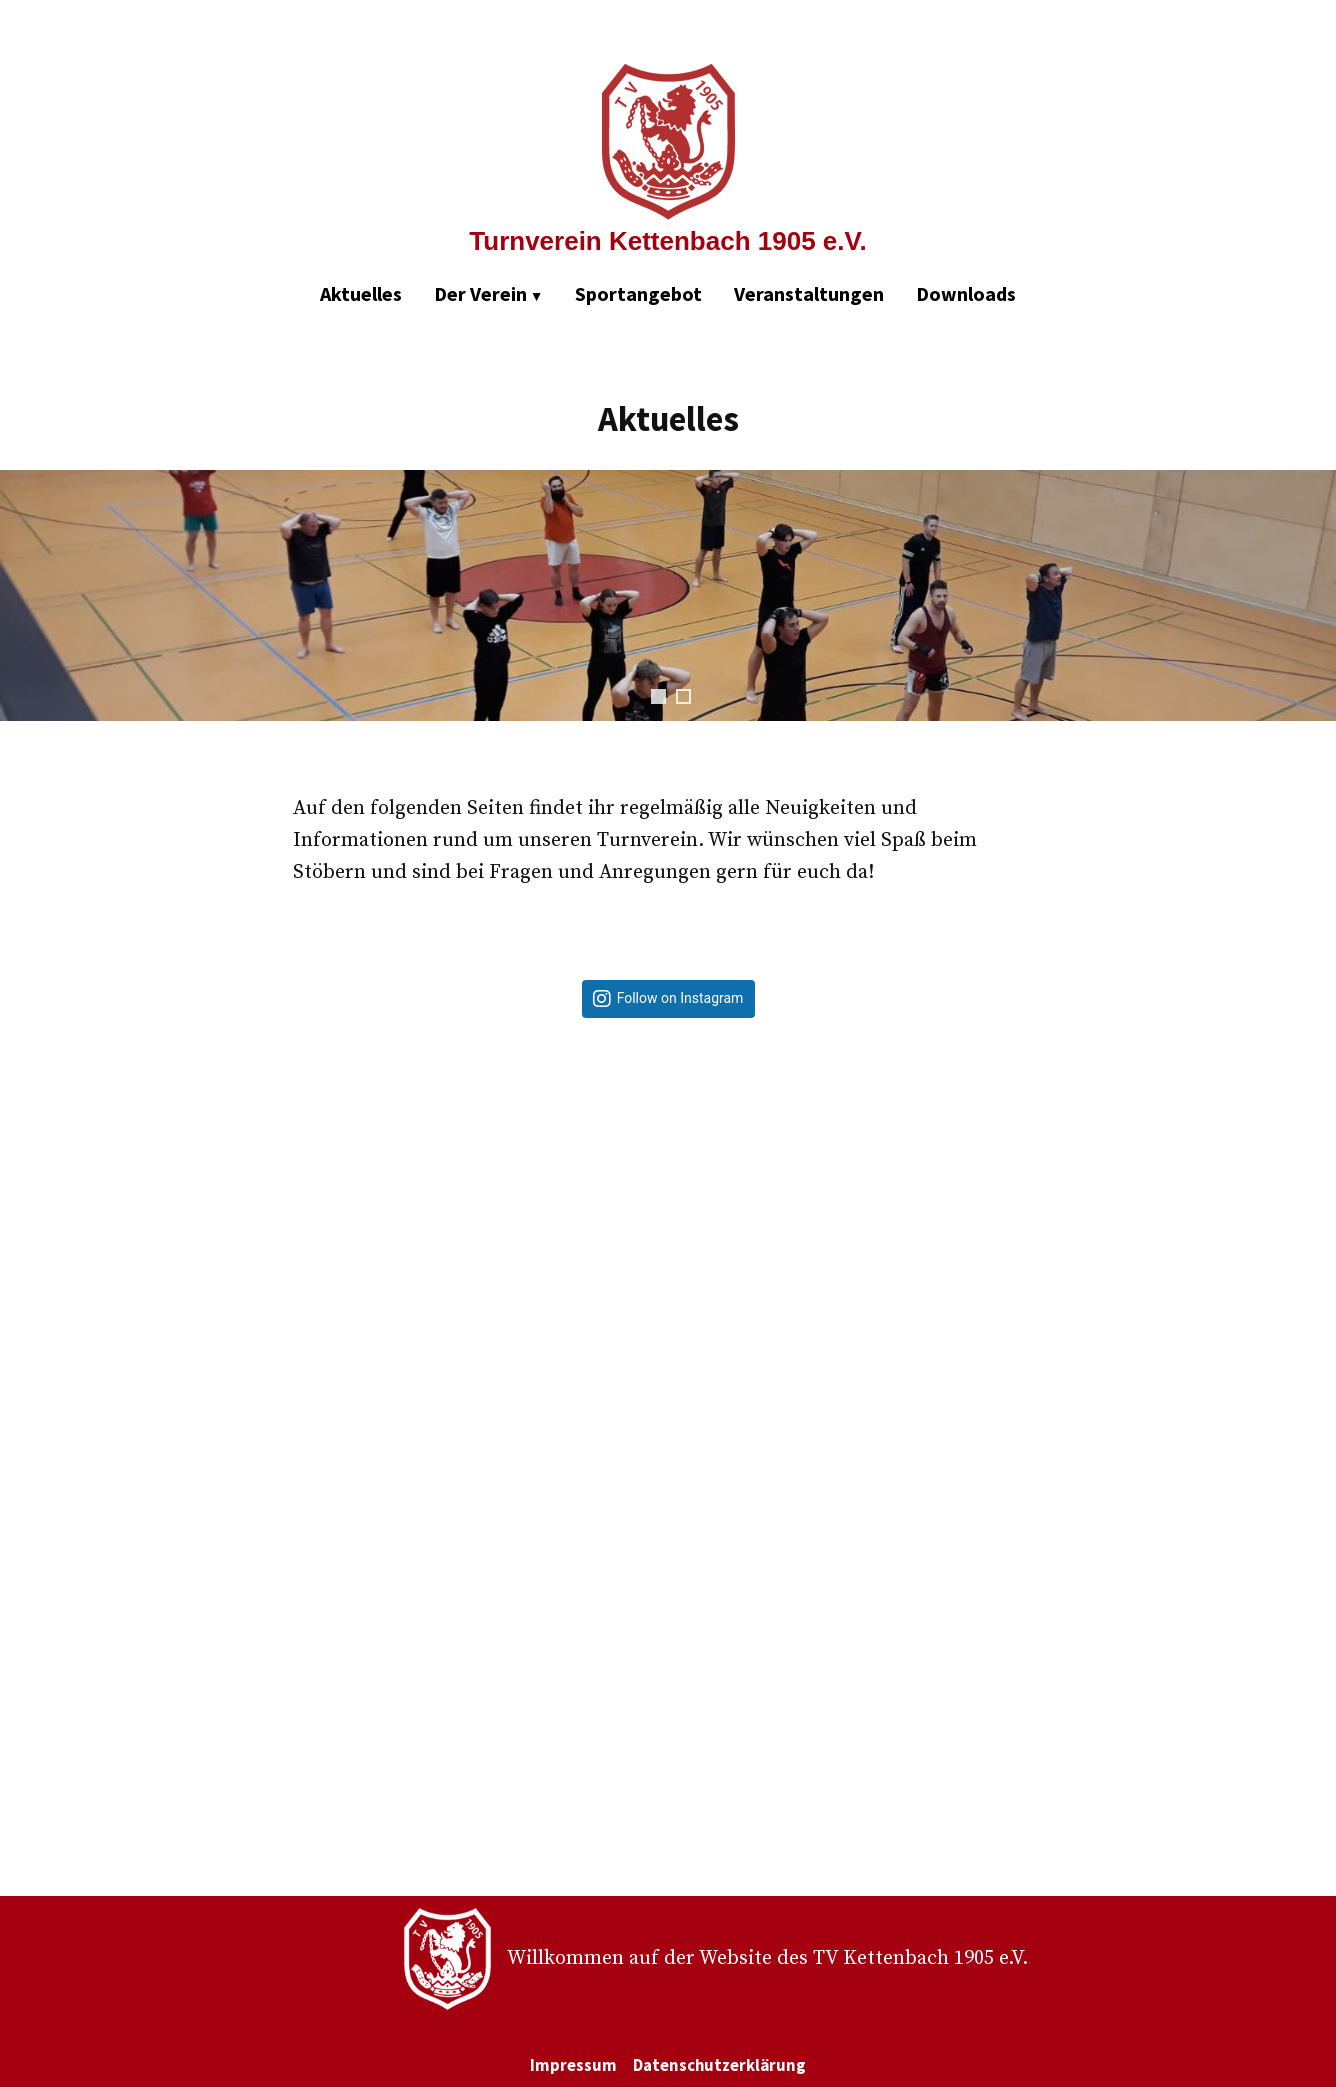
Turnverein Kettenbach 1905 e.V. (667, 241)
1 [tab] (658, 696)
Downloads (966, 293)
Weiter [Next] (1311, 596)
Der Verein (480, 293)
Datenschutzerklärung (719, 2065)
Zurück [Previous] (25, 596)
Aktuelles (361, 293)
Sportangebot (638, 293)
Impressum (573, 2065)
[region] (668, 615)
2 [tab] (683, 696)
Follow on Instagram (680, 998)
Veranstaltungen (809, 293)
